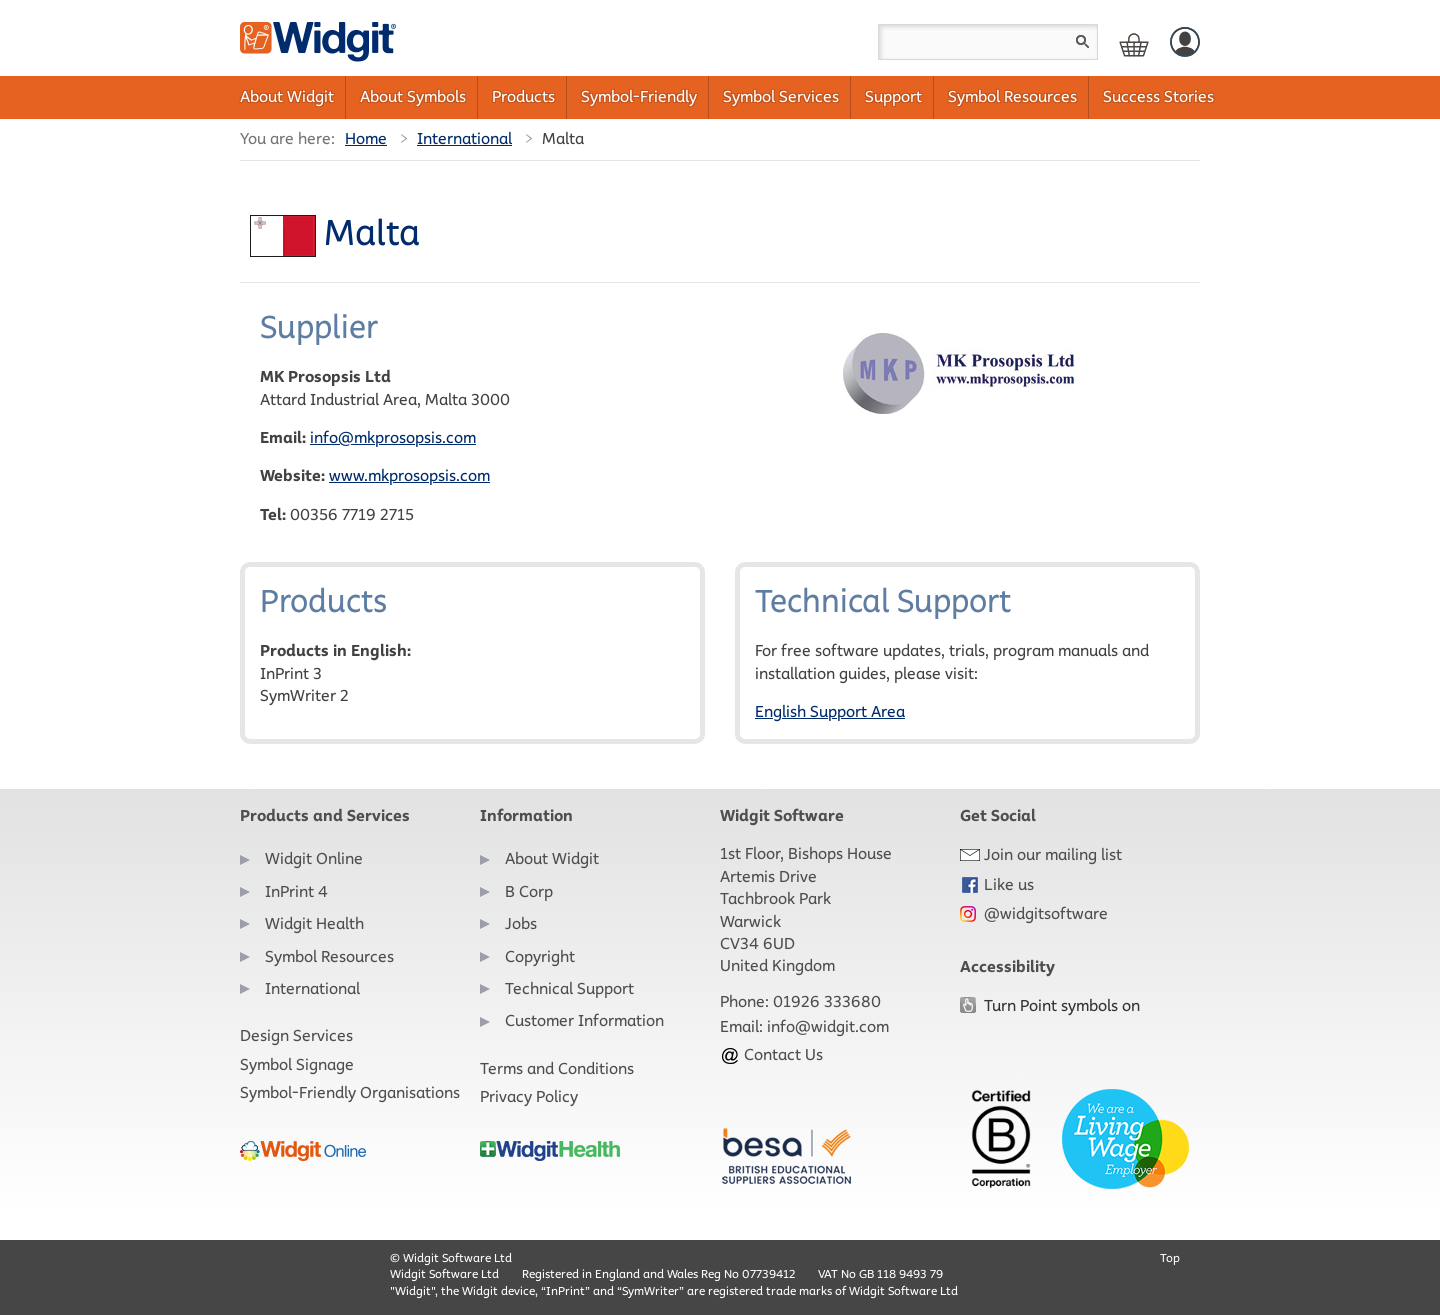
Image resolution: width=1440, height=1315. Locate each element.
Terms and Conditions (557, 1068)
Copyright (540, 956)
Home (366, 138)
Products (523, 96)
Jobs (521, 923)
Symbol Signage (297, 1064)
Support (893, 96)
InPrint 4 (296, 891)
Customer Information (584, 1020)
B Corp (529, 891)
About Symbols (413, 96)
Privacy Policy (529, 1096)
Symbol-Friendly (639, 96)
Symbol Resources (1012, 96)
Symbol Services (781, 96)
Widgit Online (314, 858)
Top (1170, 1257)
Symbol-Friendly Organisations (350, 1092)
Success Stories (1158, 96)
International (464, 138)
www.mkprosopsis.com (409, 475)
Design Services (296, 1035)
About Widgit (287, 96)
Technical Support (569, 988)
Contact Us (771, 1054)
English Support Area (830, 711)
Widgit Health (314, 923)
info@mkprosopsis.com (393, 437)
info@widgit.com (828, 1026)
